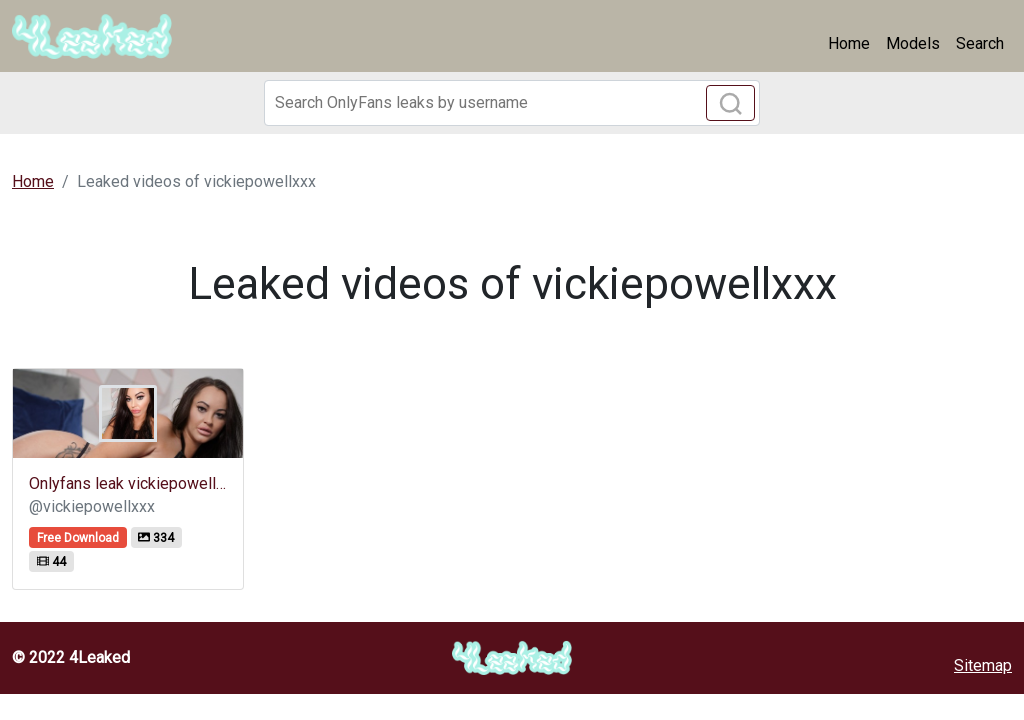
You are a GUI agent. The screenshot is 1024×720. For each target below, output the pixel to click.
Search (980, 43)
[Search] (512, 103)
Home (849, 43)
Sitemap (983, 665)
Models (913, 43)
